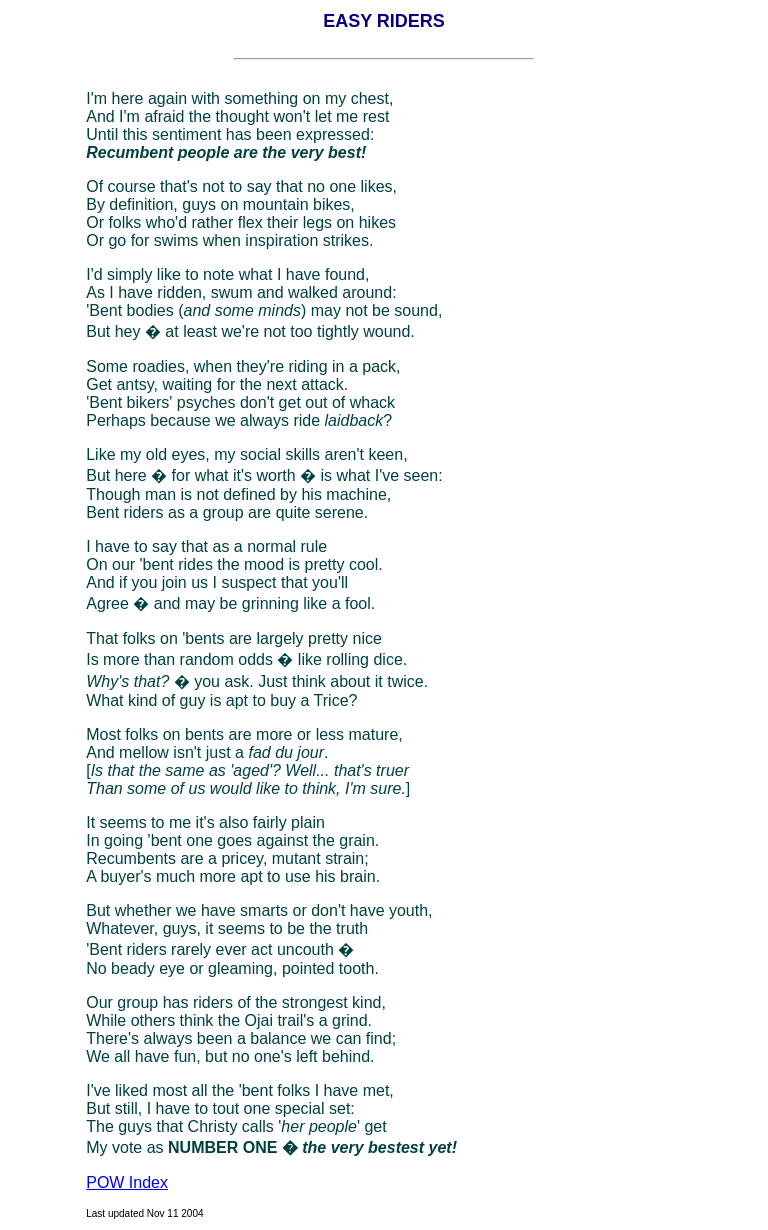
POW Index (127, 1182)
